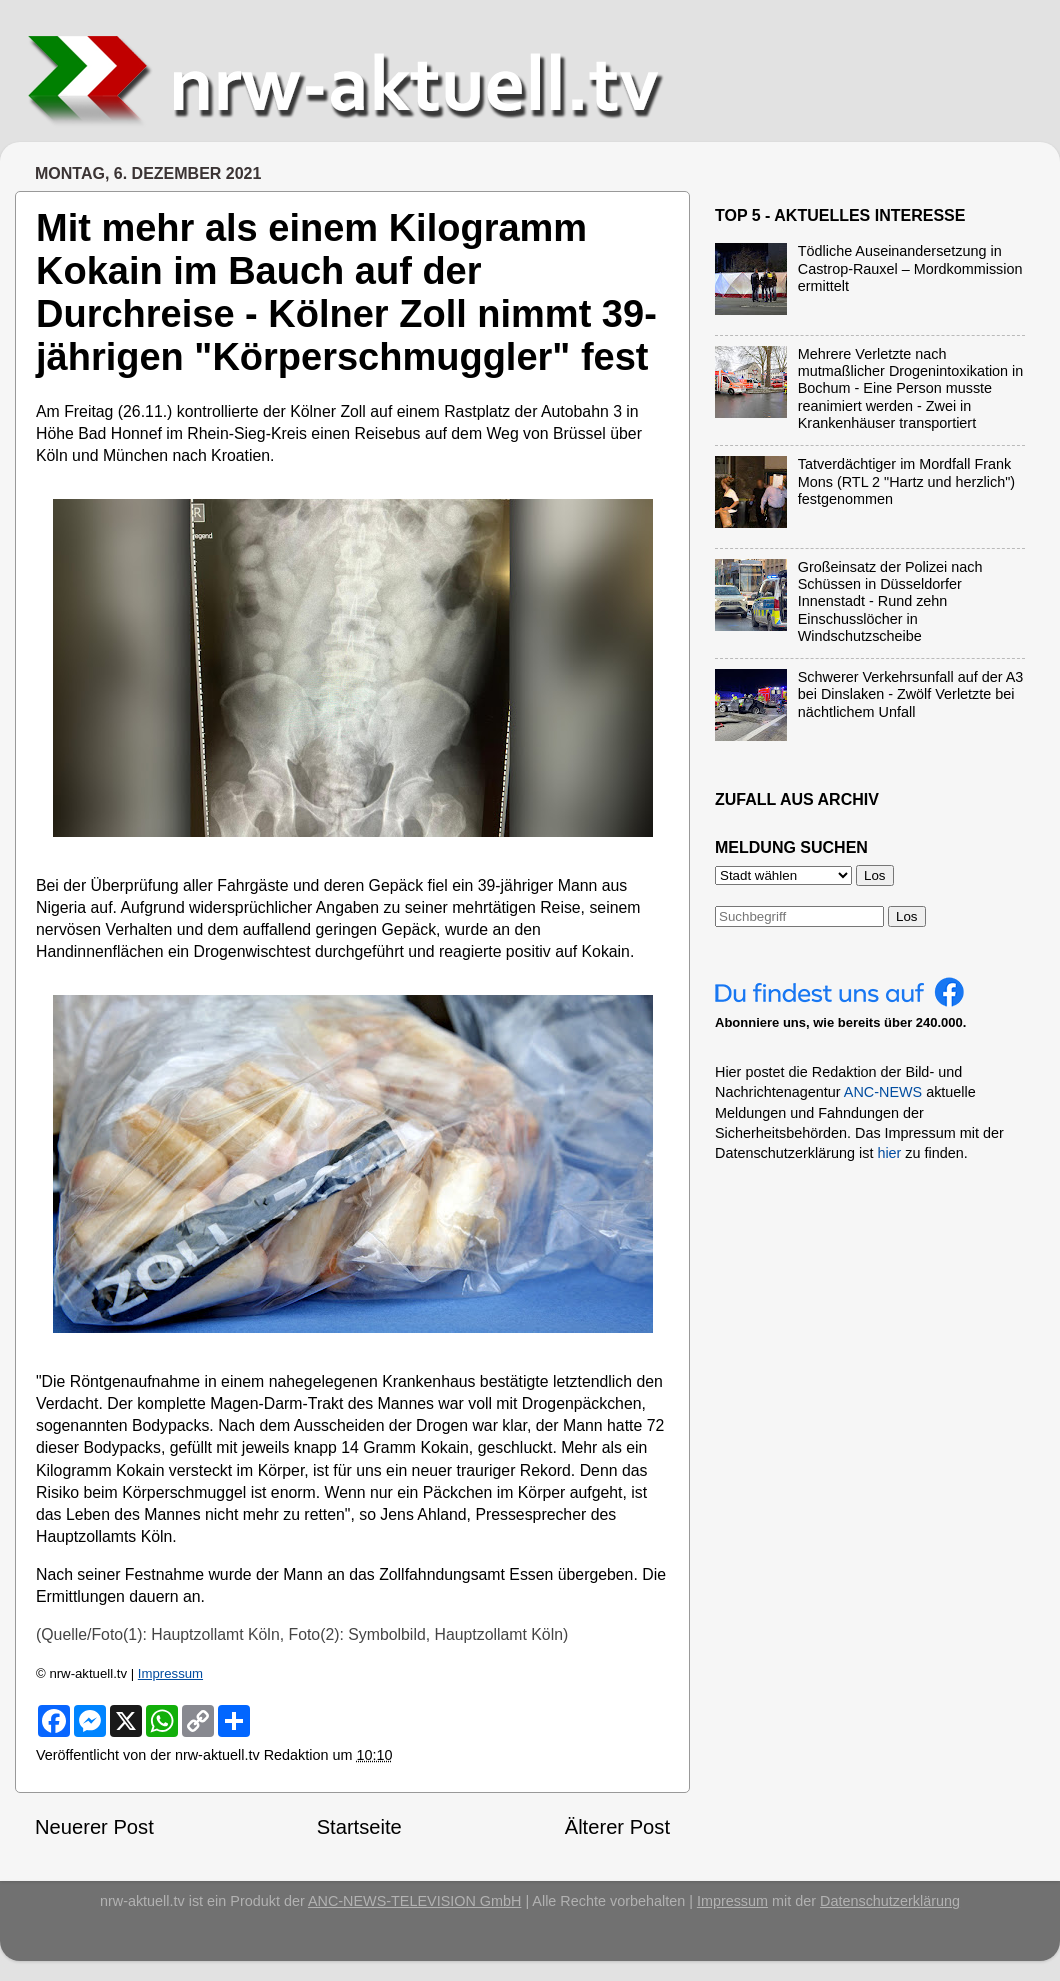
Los (907, 916)
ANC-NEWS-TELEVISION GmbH (415, 1901)
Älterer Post (617, 1827)
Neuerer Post (94, 1827)
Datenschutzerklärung (890, 1901)
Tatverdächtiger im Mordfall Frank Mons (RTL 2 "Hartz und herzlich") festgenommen (906, 481)
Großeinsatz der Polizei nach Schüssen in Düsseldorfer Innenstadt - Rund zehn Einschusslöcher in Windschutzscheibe (890, 601)
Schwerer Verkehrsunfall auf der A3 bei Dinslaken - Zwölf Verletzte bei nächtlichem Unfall (911, 694)
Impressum (170, 1673)
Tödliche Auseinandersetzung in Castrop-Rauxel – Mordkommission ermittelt (910, 268)
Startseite (359, 1827)
